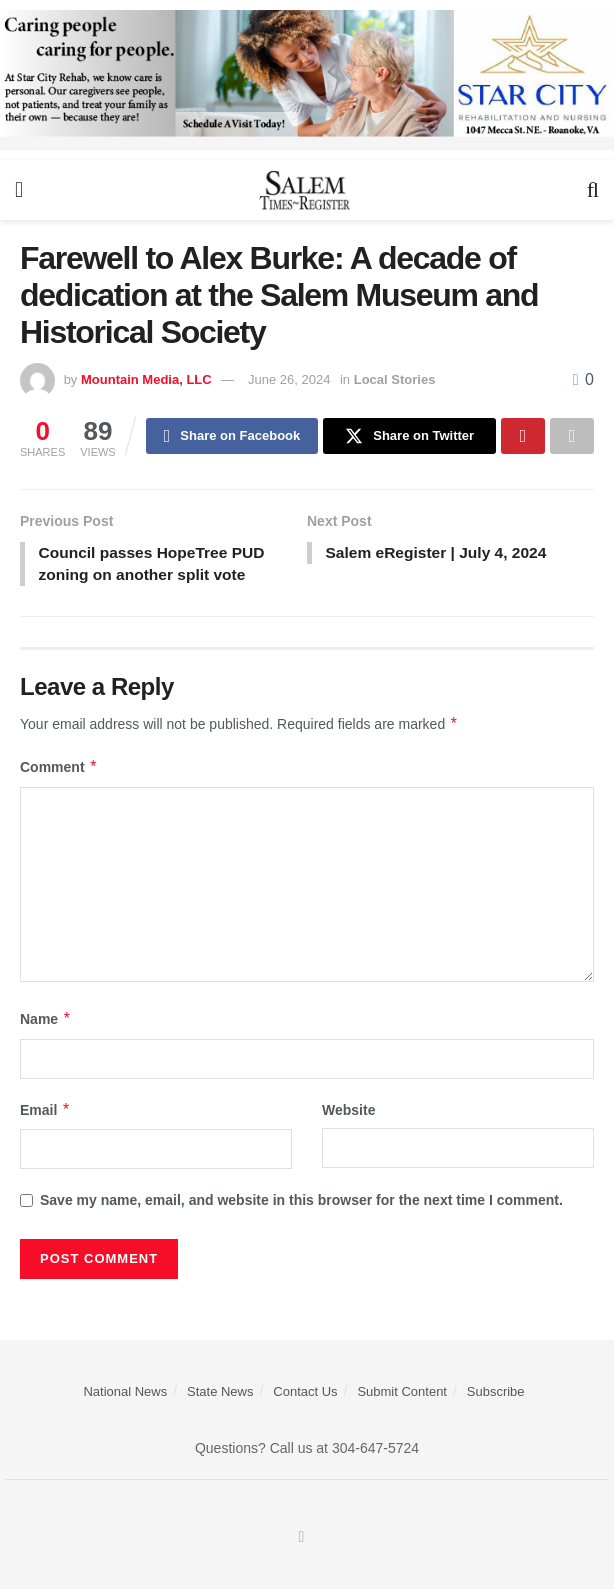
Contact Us (305, 1394)
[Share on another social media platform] (572, 437)
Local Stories (395, 379)
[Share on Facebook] (232, 437)
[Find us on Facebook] (302, 1541)
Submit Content (402, 1394)
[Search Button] (593, 190)
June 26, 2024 (289, 379)
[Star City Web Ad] (307, 79)
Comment (59, 771)
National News (125, 1394)
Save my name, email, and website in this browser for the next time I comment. (301, 1204)
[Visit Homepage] (305, 190)
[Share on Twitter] (409, 437)
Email (45, 1114)
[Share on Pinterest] (523, 437)
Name (46, 1023)
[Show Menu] (19, 190)
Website (348, 1114)
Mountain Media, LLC (146, 379)
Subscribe (496, 1394)
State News (220, 1394)
